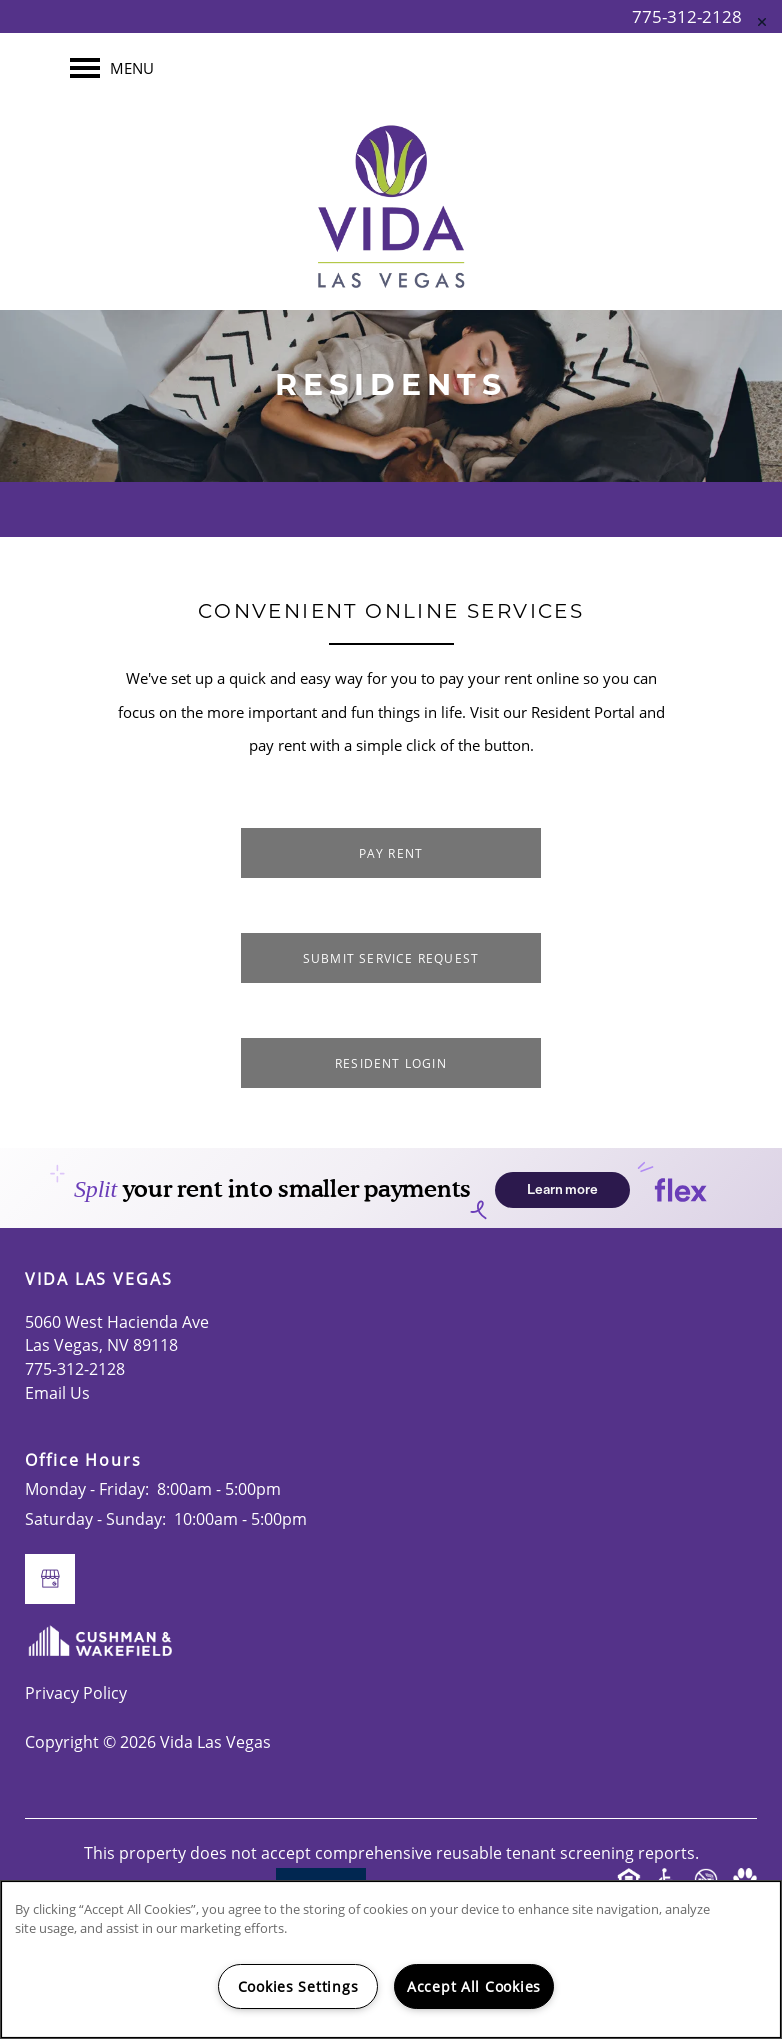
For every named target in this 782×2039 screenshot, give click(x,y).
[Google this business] (50, 1579)
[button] (391, 853)
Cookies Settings (298, 1986)
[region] (391, 1959)
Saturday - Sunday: (95, 1519)
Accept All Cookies (474, 1986)
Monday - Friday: (87, 1489)
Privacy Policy (76, 1693)
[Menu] (112, 68)
